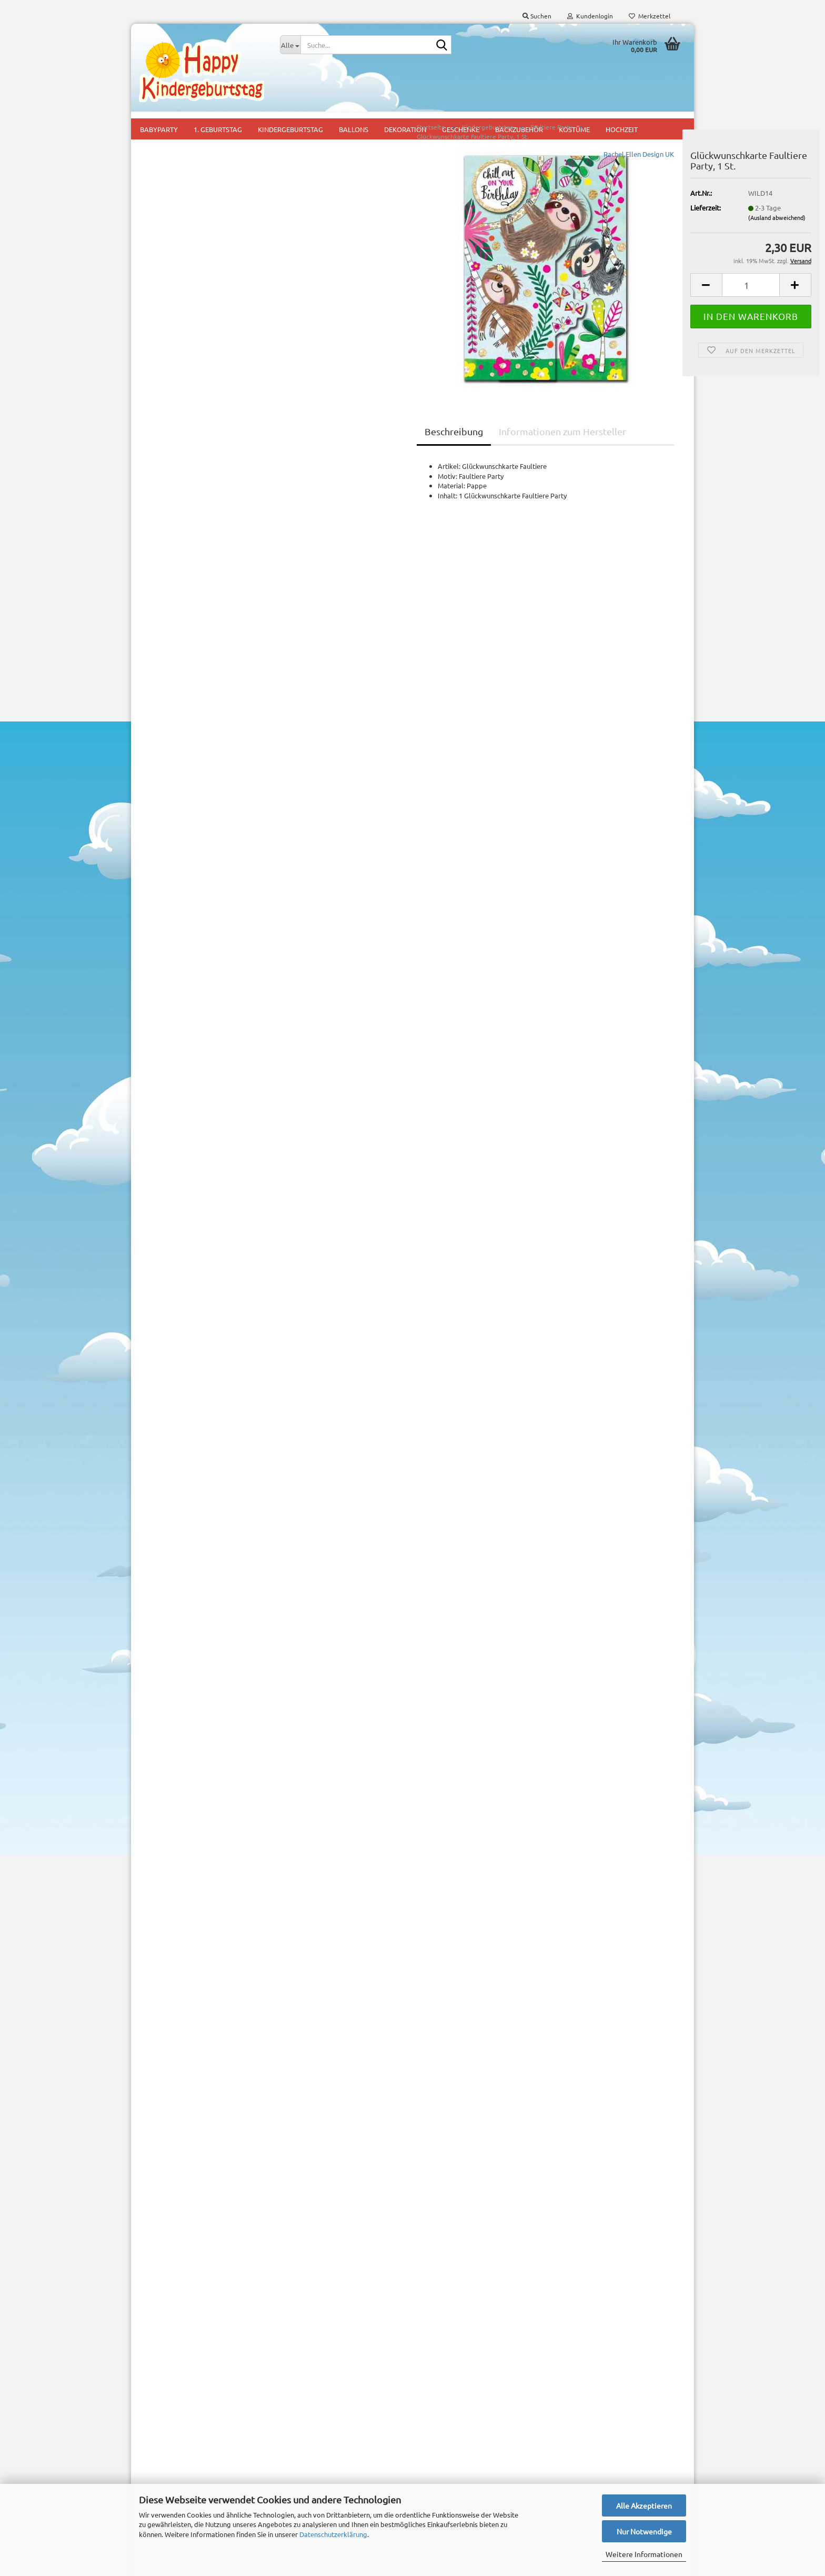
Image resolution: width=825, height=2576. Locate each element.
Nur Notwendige (644, 2531)
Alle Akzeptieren (644, 2505)
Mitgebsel (295, 2476)
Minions (169, 841)
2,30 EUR (203, 2073)
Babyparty (295, 2398)
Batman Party (178, 246)
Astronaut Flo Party (187, 173)
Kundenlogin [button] (590, 16)
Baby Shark (174, 197)
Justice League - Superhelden (182, 679)
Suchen (203, 1667)
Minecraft (162, 818)
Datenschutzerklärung (333, 2534)
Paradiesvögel (179, 910)
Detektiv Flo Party (185, 342)
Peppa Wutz (176, 956)
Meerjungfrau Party (187, 796)
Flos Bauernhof (180, 512)
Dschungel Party (182, 391)
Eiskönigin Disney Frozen (195, 439)
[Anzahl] (618, 302)
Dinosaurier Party (183, 367)
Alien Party (174, 149)
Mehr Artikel (166, 1577)
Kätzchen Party (180, 730)
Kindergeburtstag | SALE (185, 1147)
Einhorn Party (177, 415)
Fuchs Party (175, 536)
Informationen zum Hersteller (429, 448)
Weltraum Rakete (184, 1125)
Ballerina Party (180, 221)
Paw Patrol (164, 932)
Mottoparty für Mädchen (318, 2461)
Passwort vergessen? (179, 2230)
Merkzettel (649, 16)
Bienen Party (176, 318)
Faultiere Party (179, 463)
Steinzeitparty (178, 1101)
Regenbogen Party (186, 1077)
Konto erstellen (171, 2215)
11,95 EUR (203, 1882)
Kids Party (295, 2429)
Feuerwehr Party (182, 488)
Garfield (160, 607)
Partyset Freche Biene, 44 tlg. (203, 1861)
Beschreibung (320, 448)
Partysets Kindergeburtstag (190, 1168)
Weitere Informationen (644, 2554)
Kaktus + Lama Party (188, 708)
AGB (146, 2467)
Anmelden (203, 1483)
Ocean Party (176, 886)
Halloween (163, 628)
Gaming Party (178, 585)
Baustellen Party (182, 294)
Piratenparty (176, 1028)
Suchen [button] (536, 16)
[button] (573, 302)
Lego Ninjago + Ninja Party (187, 752)
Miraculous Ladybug (178, 863)
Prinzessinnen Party (187, 1052)
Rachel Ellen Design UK (506, 171)
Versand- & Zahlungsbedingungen (191, 2416)
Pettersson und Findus (191, 980)
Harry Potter (176, 650)
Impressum (156, 2398)
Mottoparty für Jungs (313, 2445)
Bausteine (172, 270)
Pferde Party (176, 1004)
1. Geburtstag (301, 2414)
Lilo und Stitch (169, 773)
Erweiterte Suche (203, 1691)
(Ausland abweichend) (644, 234)
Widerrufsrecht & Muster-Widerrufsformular (178, 2442)
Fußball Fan (175, 560)
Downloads (182, 1370)
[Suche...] (290, 44)
